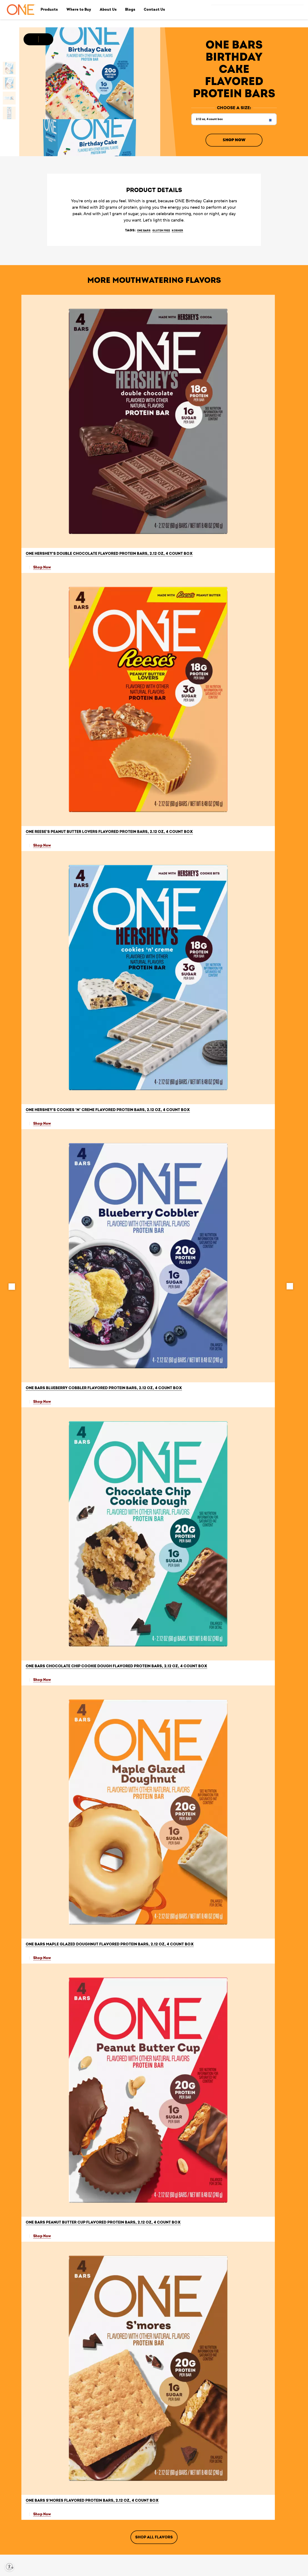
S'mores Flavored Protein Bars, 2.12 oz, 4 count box (92, 2500)
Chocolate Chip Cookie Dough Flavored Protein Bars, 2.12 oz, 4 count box (116, 1666)
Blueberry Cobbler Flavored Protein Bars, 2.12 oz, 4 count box (104, 1388)
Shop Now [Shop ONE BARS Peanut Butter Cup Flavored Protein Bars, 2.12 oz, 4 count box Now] (42, 2236)
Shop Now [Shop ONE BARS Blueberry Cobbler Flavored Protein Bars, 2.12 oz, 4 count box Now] (42, 1401)
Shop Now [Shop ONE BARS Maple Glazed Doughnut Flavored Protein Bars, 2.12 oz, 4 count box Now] (42, 1958)
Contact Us (154, 9)
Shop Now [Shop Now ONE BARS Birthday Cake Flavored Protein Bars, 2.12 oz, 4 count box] (234, 140)
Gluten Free (161, 230)
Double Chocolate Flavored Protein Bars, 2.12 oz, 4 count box (109, 553)
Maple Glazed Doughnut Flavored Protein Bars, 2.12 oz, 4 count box (110, 1944)
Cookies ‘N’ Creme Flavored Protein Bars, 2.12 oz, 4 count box (108, 1109)
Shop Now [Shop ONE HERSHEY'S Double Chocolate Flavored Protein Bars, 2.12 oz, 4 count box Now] (42, 567)
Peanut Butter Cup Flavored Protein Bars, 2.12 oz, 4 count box (103, 2222)
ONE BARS (144, 230)
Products (49, 9)
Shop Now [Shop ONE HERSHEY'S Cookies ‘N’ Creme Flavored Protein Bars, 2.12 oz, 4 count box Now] (42, 1123)
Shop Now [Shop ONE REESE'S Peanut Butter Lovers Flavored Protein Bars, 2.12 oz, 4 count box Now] (42, 845)
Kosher (177, 230)
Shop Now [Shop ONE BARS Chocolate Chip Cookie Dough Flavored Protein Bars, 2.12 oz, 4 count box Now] (42, 1680)
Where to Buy (78, 9)
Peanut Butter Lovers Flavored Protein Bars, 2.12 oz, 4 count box (109, 831)
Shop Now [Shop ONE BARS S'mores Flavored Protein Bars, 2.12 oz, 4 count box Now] (42, 2514)
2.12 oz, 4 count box (236, 121)
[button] (12, 1286)
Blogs (130, 9)
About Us (108, 9)
